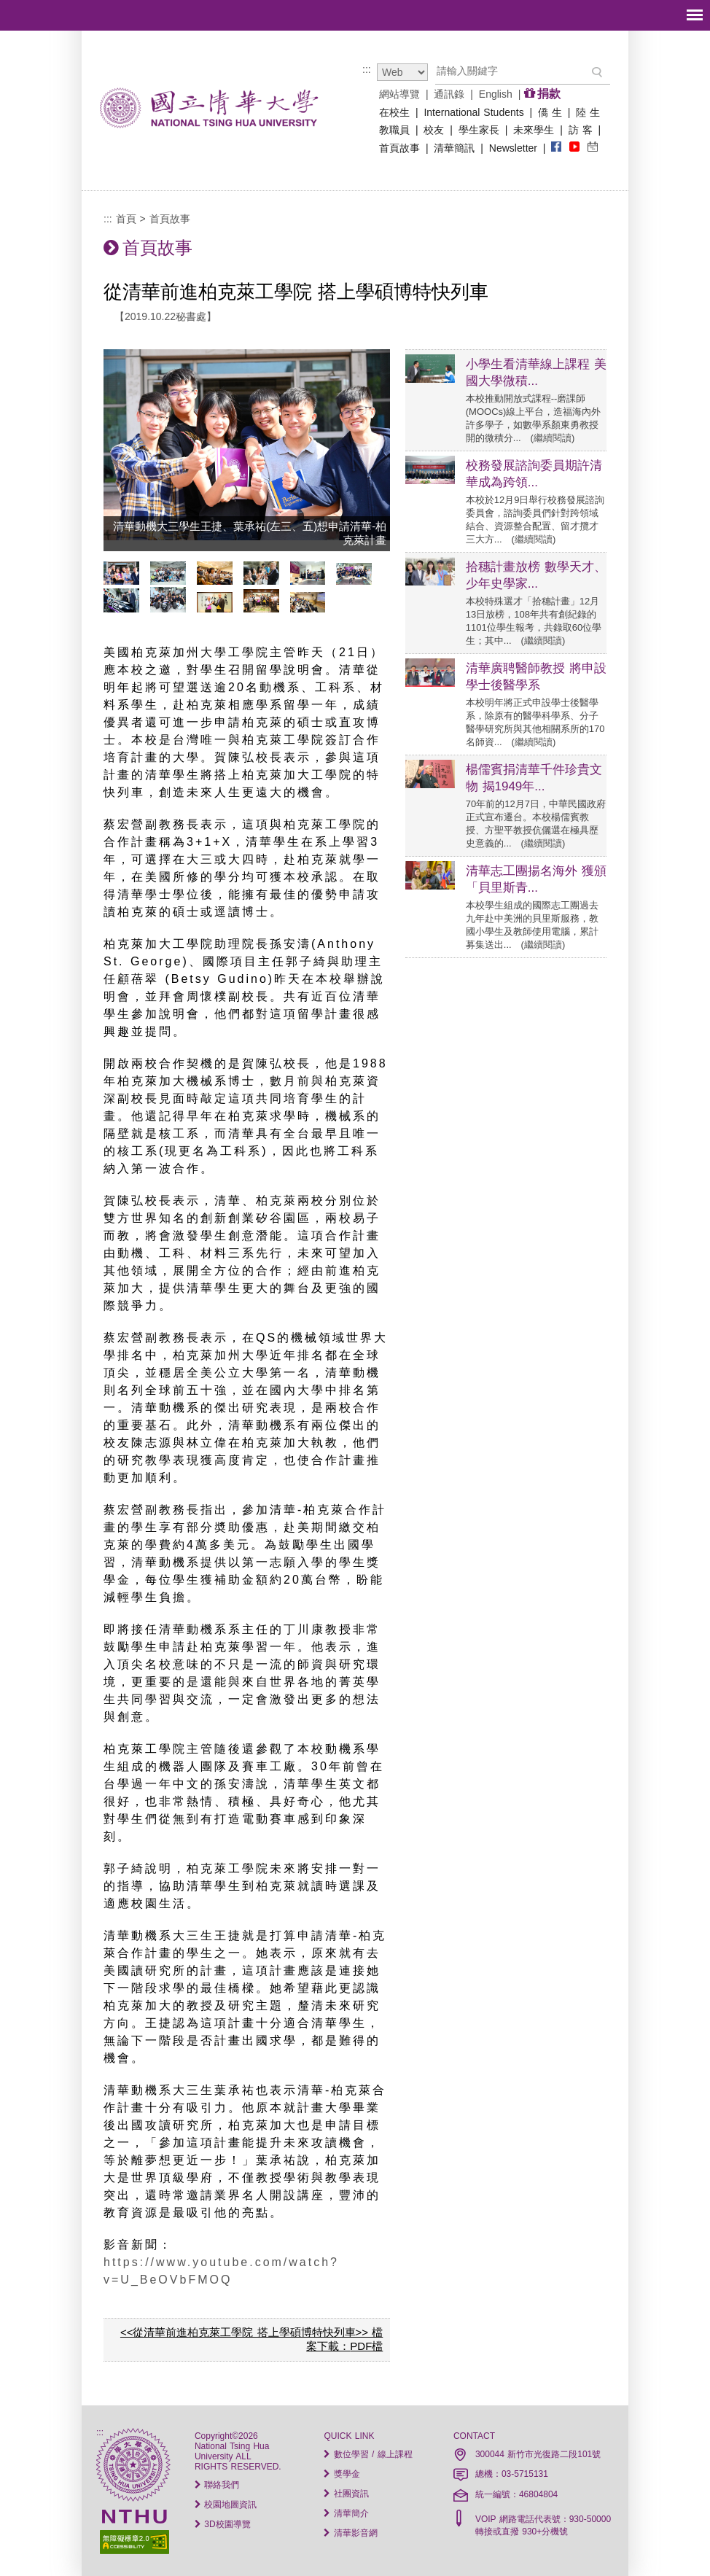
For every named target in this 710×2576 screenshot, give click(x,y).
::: (366, 69)
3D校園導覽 (223, 2524)
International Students (473, 112)
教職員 (394, 130)
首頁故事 (399, 148)
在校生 (394, 112)
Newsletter (513, 148)
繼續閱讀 (552, 437)
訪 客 (581, 130)
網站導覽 (399, 94)
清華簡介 (346, 2513)
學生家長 (479, 130)
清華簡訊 (454, 148)
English (495, 94)
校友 (434, 130)
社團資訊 (346, 2494)
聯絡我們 (217, 2485)
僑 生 (550, 112)
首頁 (126, 219)
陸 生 (588, 112)
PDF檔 (366, 2346)
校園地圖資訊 (226, 2504)
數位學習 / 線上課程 (368, 2454)
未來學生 (533, 130)
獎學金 (341, 2474)
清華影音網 (350, 2533)
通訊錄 (449, 94)
